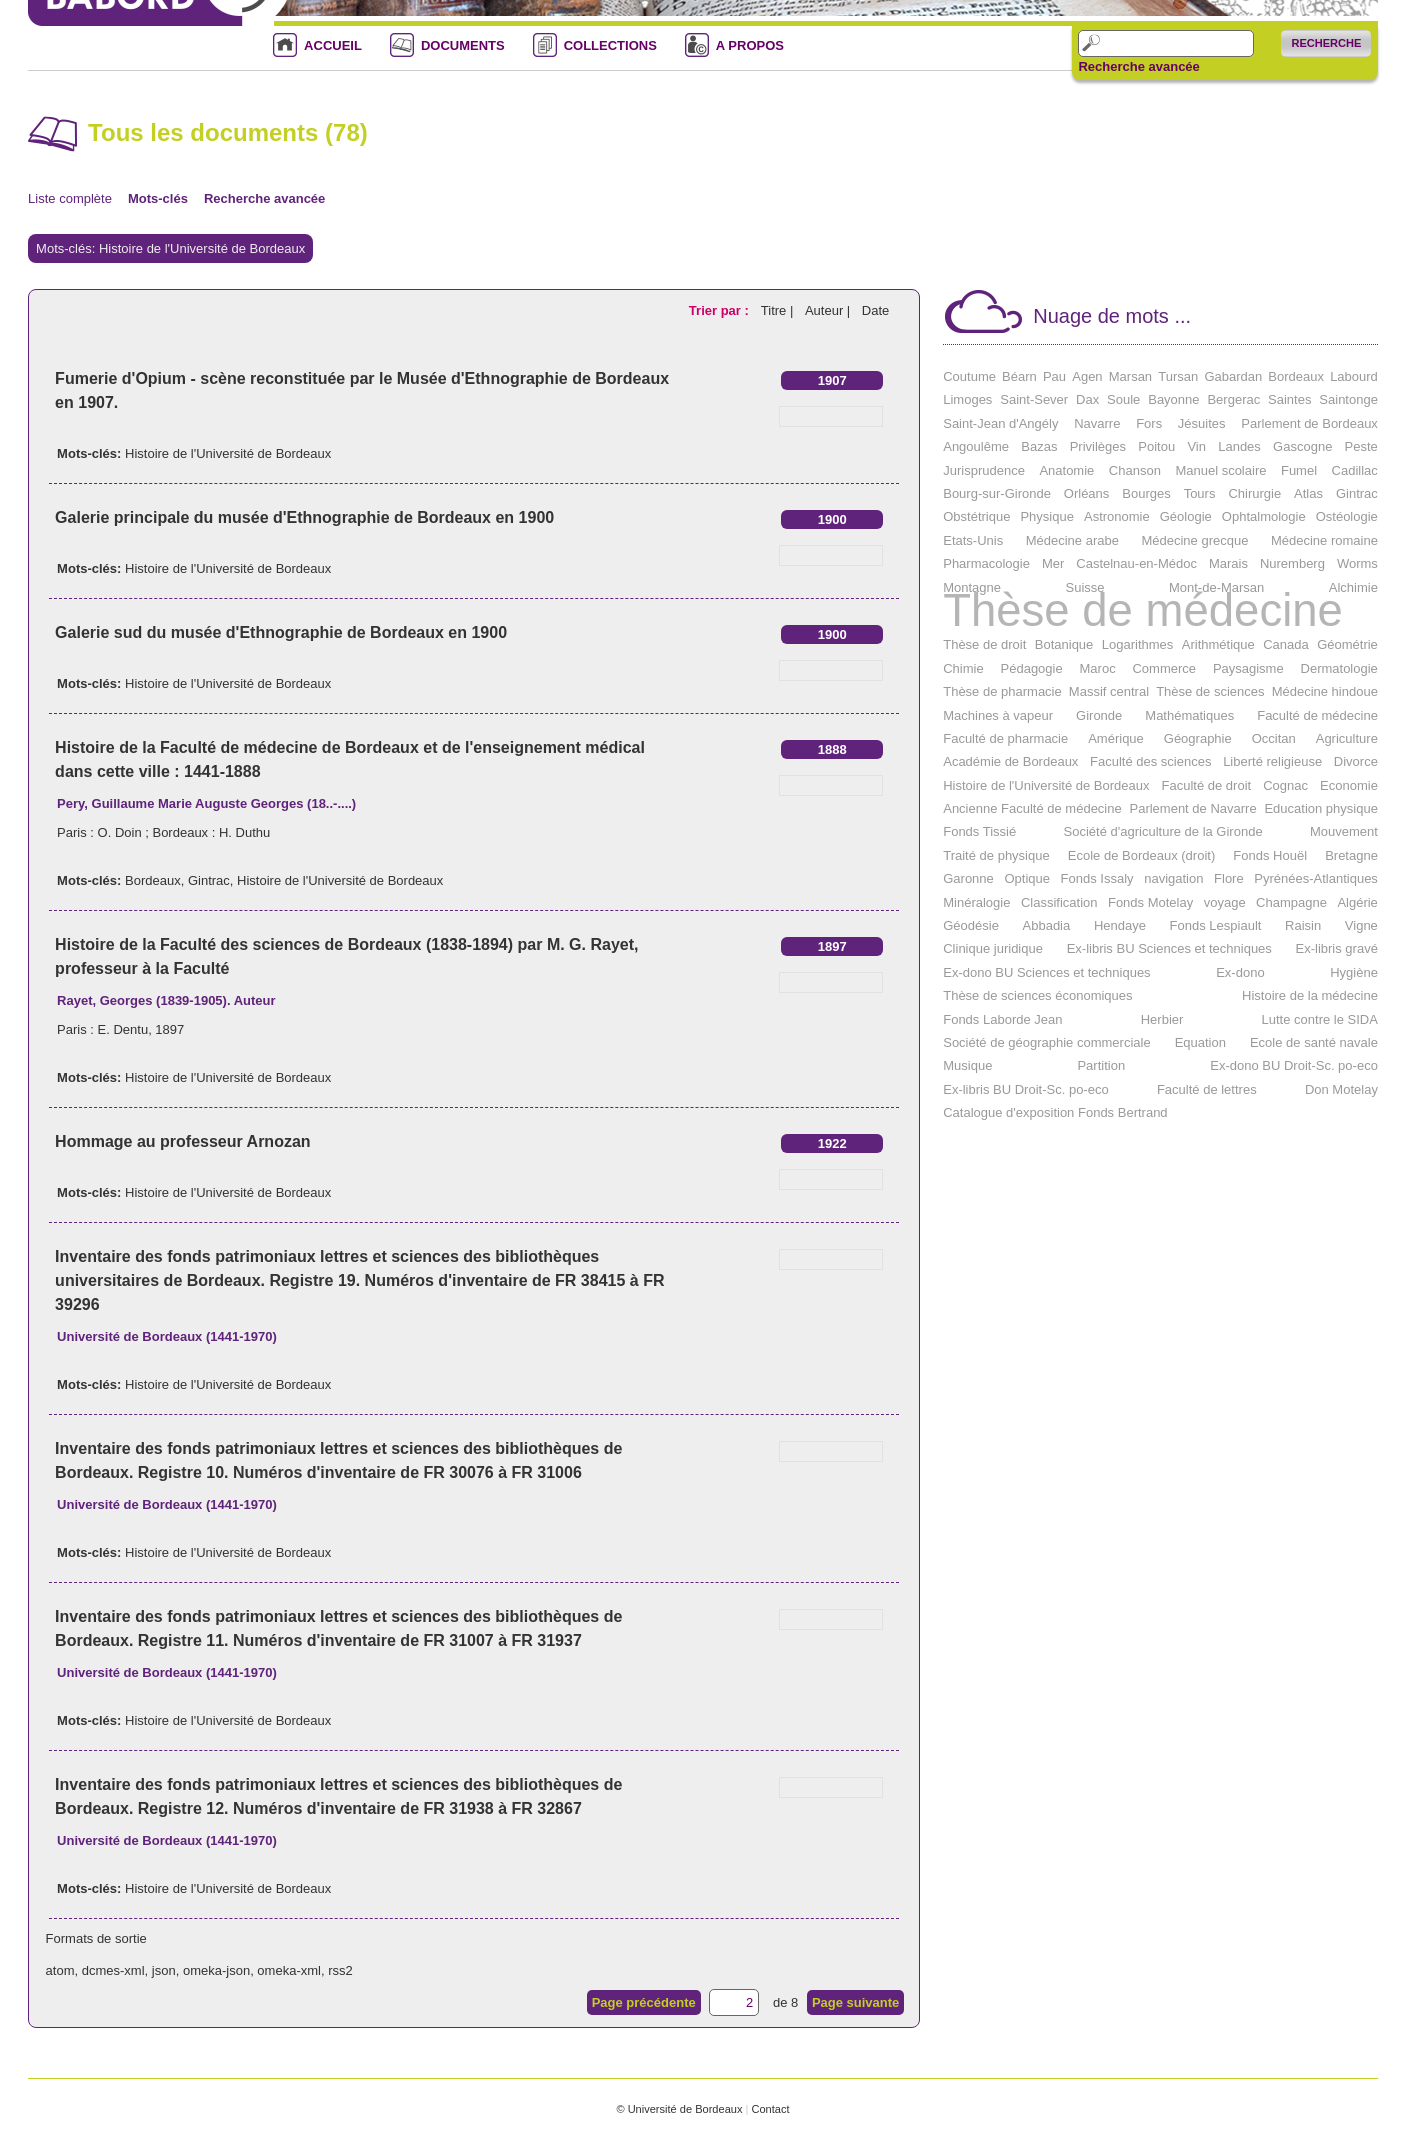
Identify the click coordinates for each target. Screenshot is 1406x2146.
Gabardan (1233, 376)
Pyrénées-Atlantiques (1316, 878)
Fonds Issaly (1097, 878)
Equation (1200, 1042)
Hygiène (1354, 972)
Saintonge (1348, 399)
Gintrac (209, 880)
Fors (1149, 423)
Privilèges (1098, 446)
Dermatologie (1339, 668)
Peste (1361, 446)
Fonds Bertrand (1123, 1112)
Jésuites (1202, 423)
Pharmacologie (986, 563)
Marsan (1130, 376)
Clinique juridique (993, 948)
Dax (1087, 399)
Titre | (779, 310)
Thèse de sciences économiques (1037, 995)
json (164, 1970)
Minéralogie (976, 902)
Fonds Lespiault (1216, 925)
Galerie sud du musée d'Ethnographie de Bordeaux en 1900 (281, 632)
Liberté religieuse (1272, 761)
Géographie (1198, 738)
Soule (1123, 399)
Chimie (963, 668)
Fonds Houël (1270, 855)
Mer (1053, 563)
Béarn (1019, 376)
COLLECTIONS (610, 45)
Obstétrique (976, 516)
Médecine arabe (1072, 540)
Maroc (1098, 668)
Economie (1349, 785)
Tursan (1178, 376)
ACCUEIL (333, 45)
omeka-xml (289, 1970)
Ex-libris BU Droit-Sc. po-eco (1025, 1089)
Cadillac (1355, 470)
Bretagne (1351, 855)
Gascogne (1302, 446)
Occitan (1274, 738)
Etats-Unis (973, 540)
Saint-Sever (1034, 399)
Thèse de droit (984, 644)
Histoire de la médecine (1310, 995)
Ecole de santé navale (1314, 1042)
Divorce (1356, 761)
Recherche (1326, 43)
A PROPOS (750, 45)
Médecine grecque (1194, 540)
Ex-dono (1240, 972)
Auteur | (829, 310)
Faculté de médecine (1317, 715)
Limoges (967, 399)
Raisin (1303, 925)
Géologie (1186, 516)
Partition (1101, 1065)
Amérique (1116, 738)
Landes (1239, 446)
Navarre (1097, 423)
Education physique (1320, 808)
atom (60, 1970)
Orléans (1087, 493)
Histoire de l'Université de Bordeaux (228, 453)
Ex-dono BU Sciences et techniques (1046, 972)
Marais (1228, 563)
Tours (1200, 493)
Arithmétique (1218, 644)
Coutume (969, 376)
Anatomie (1066, 470)
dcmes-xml (113, 1970)
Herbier (1162, 1019)
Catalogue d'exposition (1008, 1112)
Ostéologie (1347, 516)
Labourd (1354, 376)
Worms (1357, 563)
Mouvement (1344, 831)
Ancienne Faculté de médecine (1032, 808)
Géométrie (1347, 644)
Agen (1087, 376)
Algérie (1357, 902)
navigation (1173, 878)
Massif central (1109, 691)
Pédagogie (1032, 668)
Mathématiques (1189, 715)
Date (875, 310)
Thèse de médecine (1143, 610)
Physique (1046, 516)
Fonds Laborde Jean (1002, 1019)
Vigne (1361, 925)
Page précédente (644, 2002)
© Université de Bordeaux (679, 2109)
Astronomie (1117, 516)
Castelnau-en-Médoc (1136, 563)
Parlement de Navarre (1192, 808)
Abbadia (1047, 925)
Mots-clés (158, 198)
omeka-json (216, 1970)
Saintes (1289, 399)
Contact (770, 2109)
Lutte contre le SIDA (1320, 1019)
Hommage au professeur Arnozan (182, 1141)
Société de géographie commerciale (1046, 1042)
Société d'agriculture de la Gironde (1163, 831)
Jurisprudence (984, 470)
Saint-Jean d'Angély (1000, 423)
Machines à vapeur (998, 715)
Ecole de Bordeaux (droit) (1141, 855)
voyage (1225, 902)
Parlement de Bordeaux (1309, 423)
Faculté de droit (1207, 785)
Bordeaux (153, 880)
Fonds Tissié (979, 831)
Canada (1286, 644)
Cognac (1285, 785)
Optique (1027, 878)
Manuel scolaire (1220, 470)
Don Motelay (1341, 1089)
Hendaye (1120, 925)
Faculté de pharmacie (1005, 738)
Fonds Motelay (1150, 902)
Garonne (968, 878)
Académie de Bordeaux (1010, 761)
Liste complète (70, 198)
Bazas (1039, 446)
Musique (967, 1065)
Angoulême (976, 446)
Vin (1196, 446)
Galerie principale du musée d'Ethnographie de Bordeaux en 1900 (304, 517)
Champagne (1291, 902)
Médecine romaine (1324, 540)
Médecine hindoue (1325, 691)
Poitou (1156, 446)
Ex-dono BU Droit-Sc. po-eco (1294, 1065)
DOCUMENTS (463, 45)
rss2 (340, 1970)
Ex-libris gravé (1337, 948)
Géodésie (971, 925)
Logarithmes (1138, 644)
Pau (1054, 376)
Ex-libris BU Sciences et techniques (1169, 948)
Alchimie (1353, 587)
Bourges (1146, 493)
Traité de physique (996, 855)
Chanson (1135, 470)
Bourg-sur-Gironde (997, 493)
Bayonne (1173, 399)
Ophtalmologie (1264, 516)
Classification (1059, 902)
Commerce (1164, 668)
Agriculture (1347, 738)
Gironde (1099, 715)
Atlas (1308, 493)
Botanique (1064, 644)
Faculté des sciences (1150, 761)
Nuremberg (1292, 563)
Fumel (1299, 470)
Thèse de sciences (1210, 691)
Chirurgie (1254, 493)
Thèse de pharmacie (1002, 691)
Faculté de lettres (1207, 1089)
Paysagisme (1248, 668)
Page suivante (855, 2002)
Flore (1229, 878)
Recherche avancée (1138, 67)
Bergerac (1233, 399)
